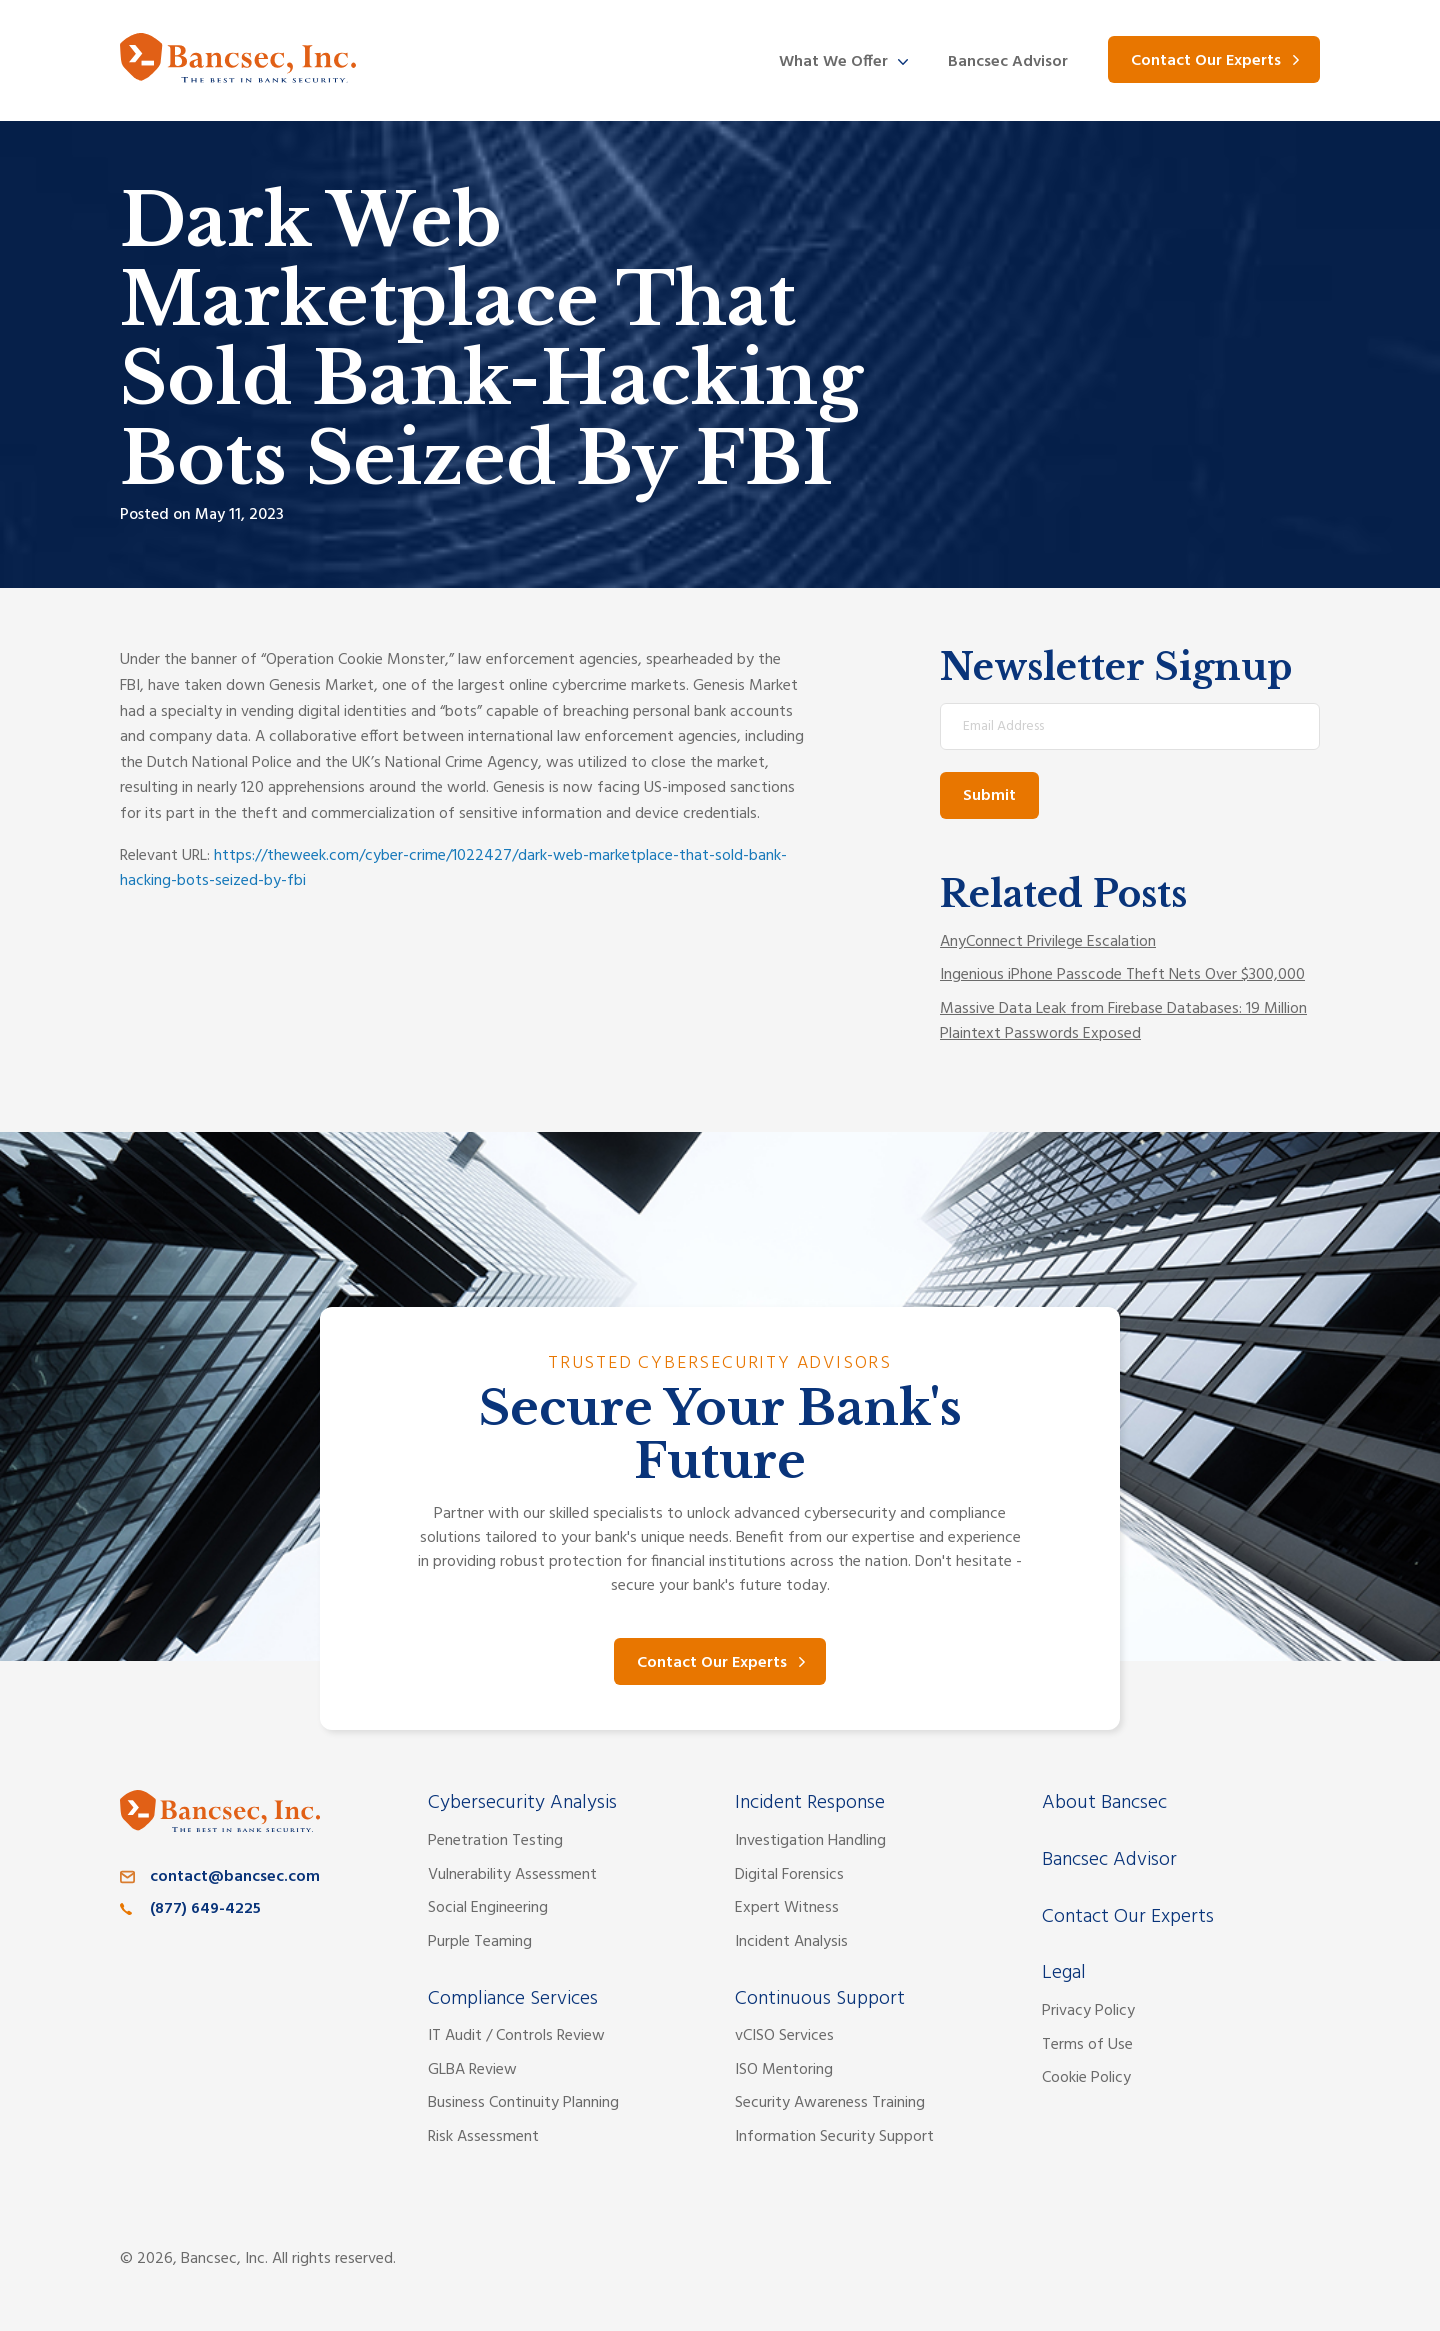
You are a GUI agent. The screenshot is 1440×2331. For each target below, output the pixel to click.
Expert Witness (787, 1908)
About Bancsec (1104, 1803)
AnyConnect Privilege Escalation (1048, 942)
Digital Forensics (789, 1875)
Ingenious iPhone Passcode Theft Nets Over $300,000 (1122, 975)
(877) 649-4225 (205, 1909)
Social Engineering (488, 1908)
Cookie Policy (1086, 2078)
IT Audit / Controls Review (516, 2036)
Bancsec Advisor (1008, 62)
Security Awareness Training (830, 2103)
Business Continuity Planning (523, 2103)
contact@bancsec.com (235, 1877)
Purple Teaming (480, 1942)
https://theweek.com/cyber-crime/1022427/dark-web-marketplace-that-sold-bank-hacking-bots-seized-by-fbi (453, 869)
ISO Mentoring (784, 2070)
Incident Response (810, 1803)
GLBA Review (472, 2070)
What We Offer (833, 62)
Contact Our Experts (1206, 61)
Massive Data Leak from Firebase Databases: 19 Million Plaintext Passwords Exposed (1123, 1022)
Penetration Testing (495, 1841)
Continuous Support (820, 1999)
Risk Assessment (483, 2137)
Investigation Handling (810, 1841)
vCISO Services (784, 2036)
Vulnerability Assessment (512, 1875)
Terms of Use (1087, 2045)
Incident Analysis (791, 1942)
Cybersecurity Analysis (522, 1803)
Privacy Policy (1088, 2011)
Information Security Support (834, 2137)
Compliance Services (513, 1999)
